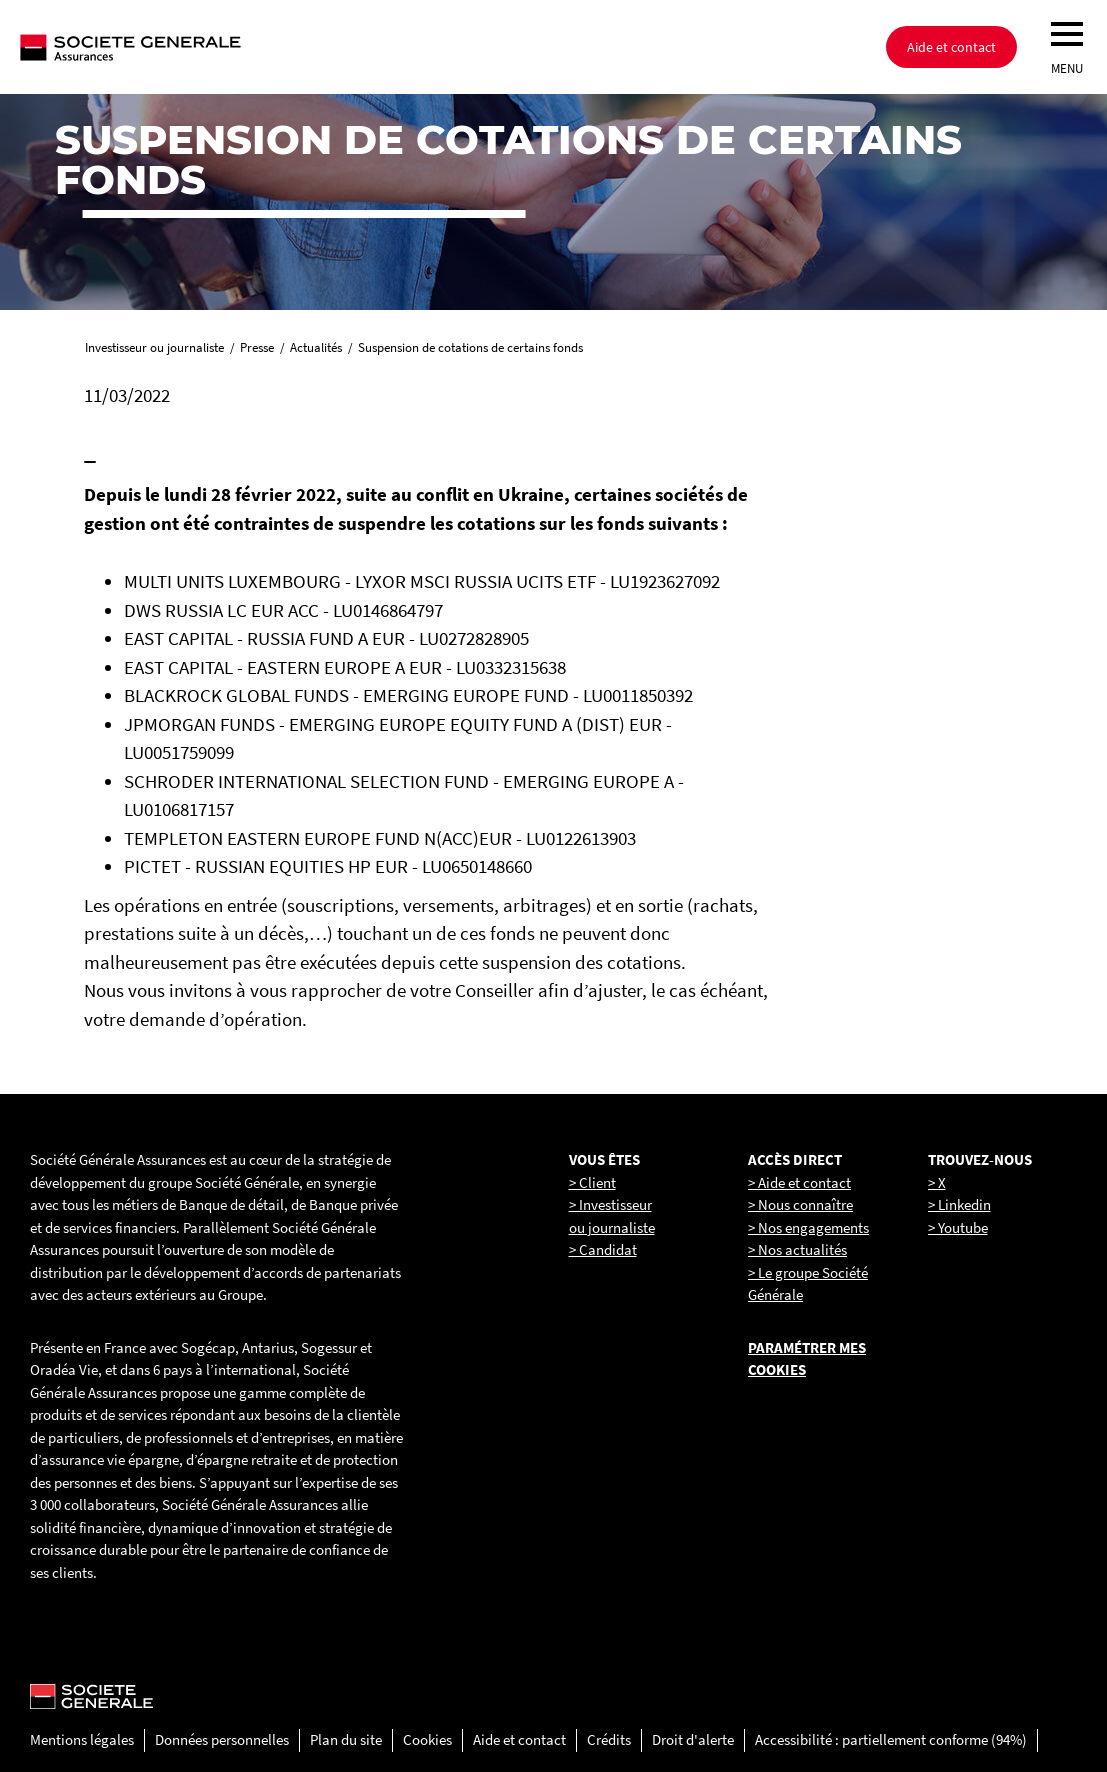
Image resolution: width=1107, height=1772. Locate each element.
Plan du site (346, 1739)
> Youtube (958, 1227)
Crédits (609, 1739)
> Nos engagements (808, 1227)
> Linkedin (959, 1204)
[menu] (1067, 34)
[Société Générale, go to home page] (195, 47)
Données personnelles (222, 1739)
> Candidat (603, 1249)
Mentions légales (82, 1739)
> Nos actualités (797, 1249)
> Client (592, 1182)
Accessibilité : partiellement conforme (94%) (891, 1739)
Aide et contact (951, 47)
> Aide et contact (799, 1182)
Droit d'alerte (693, 1739)
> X (937, 1182)
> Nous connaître (800, 1204)
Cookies (427, 1739)
